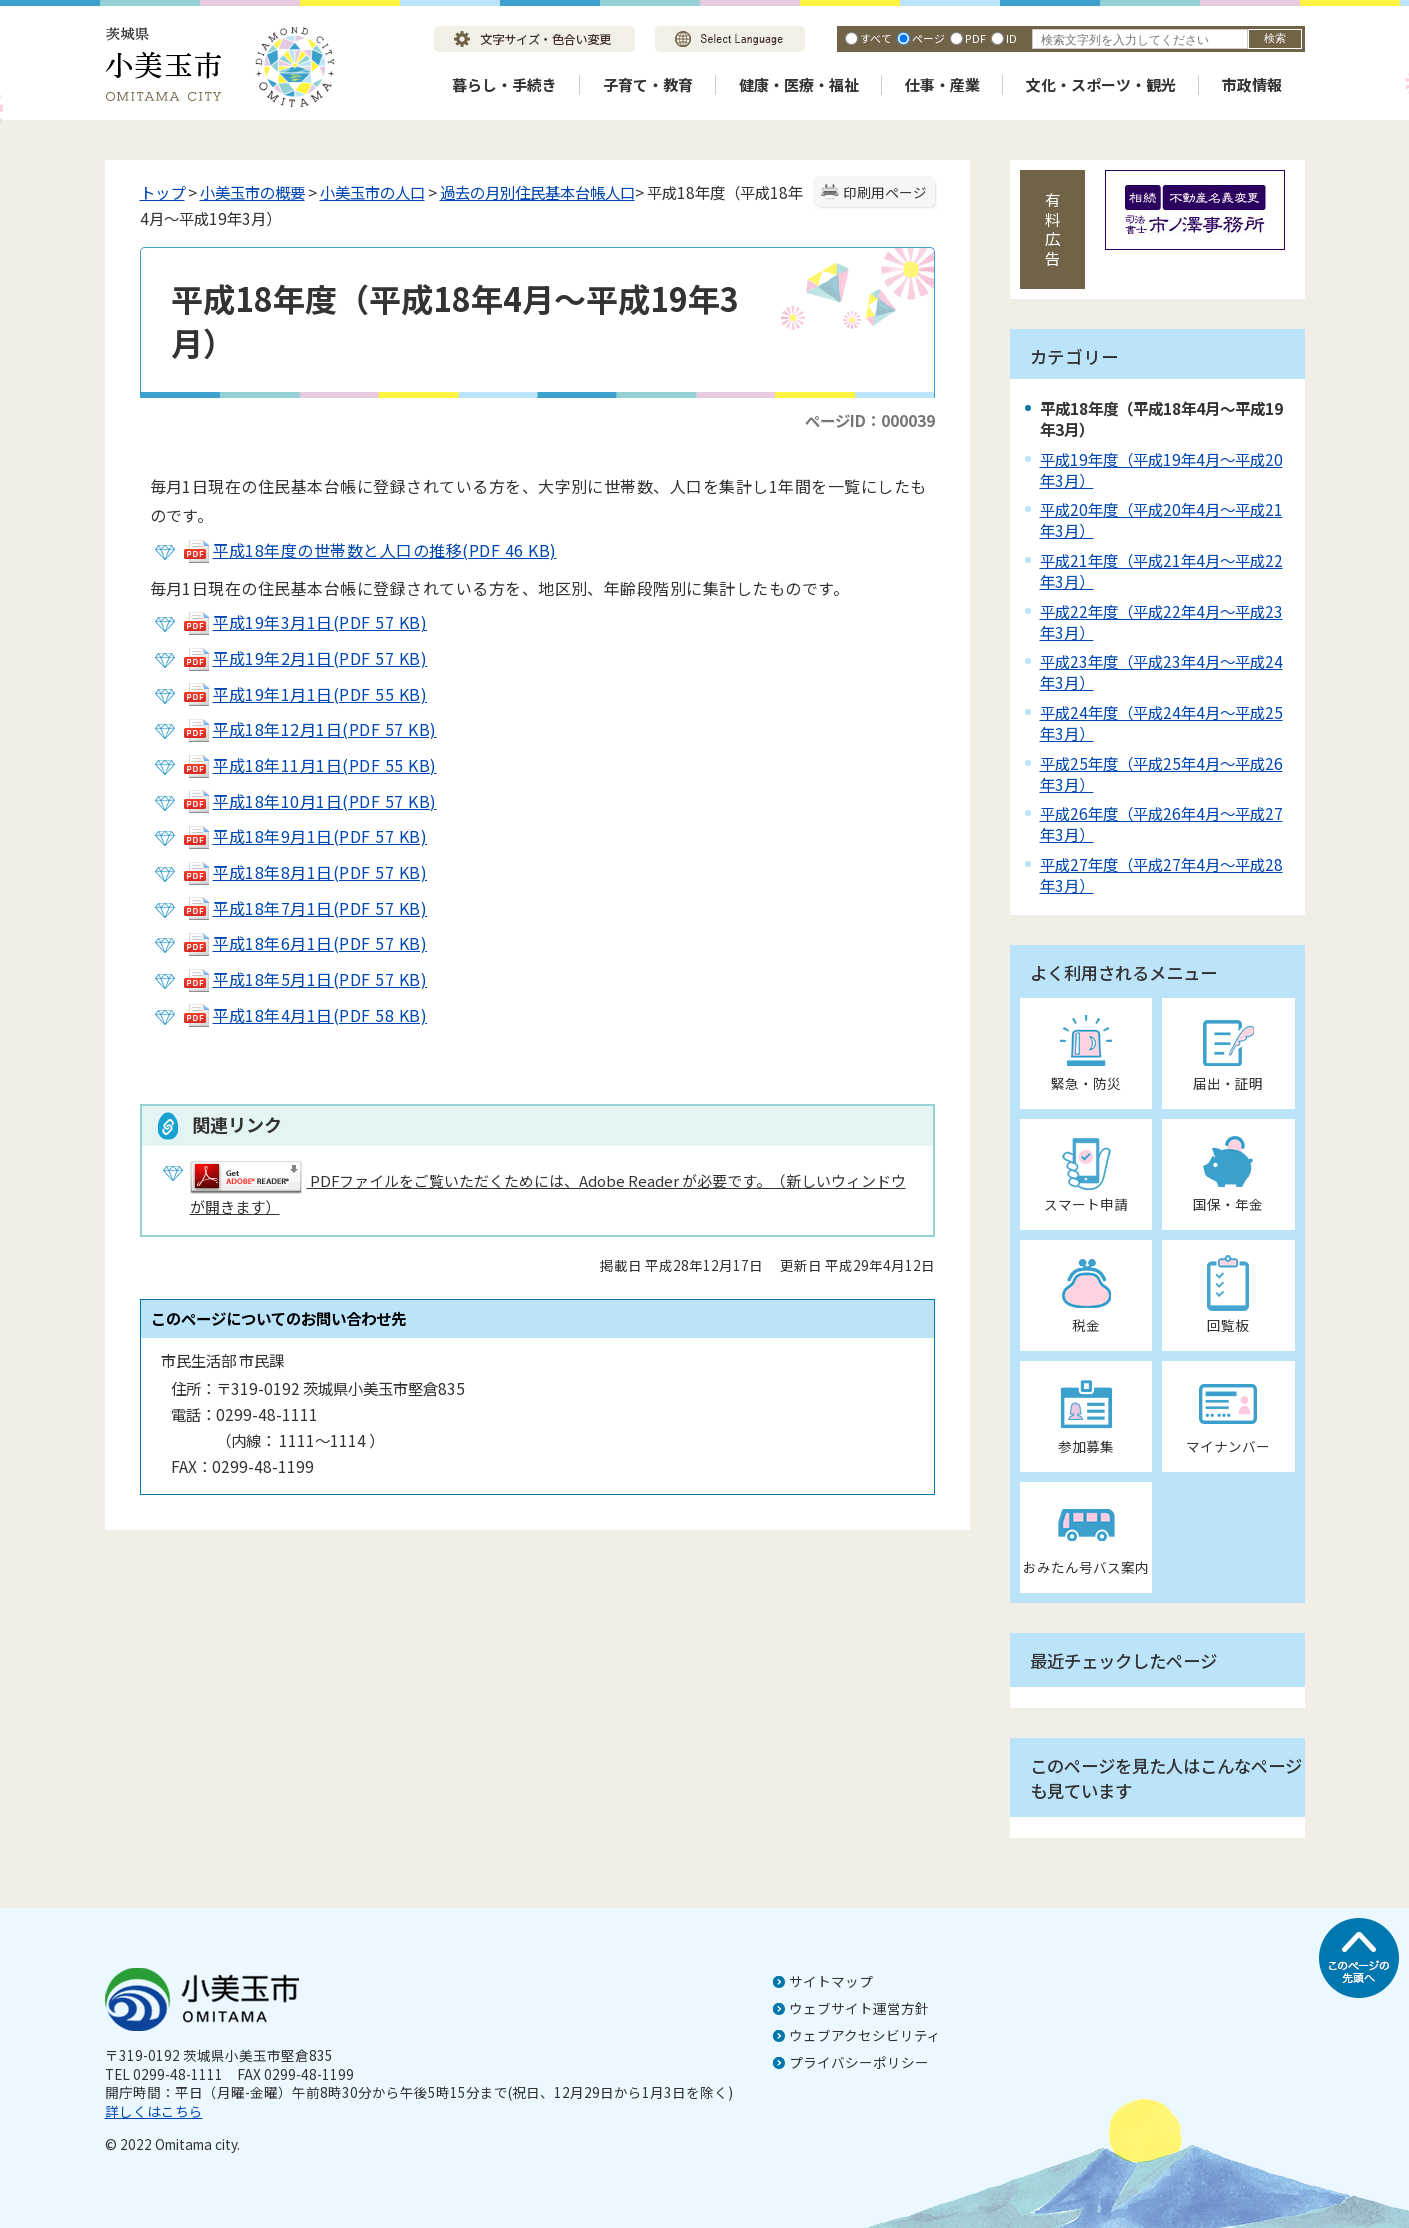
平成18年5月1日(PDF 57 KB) (305, 979)
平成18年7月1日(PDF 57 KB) (305, 908)
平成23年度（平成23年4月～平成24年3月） (1161, 671)
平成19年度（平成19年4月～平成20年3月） (1161, 469)
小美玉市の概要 (252, 192)
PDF (975, 38)
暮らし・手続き (504, 84)
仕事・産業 (942, 84)
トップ (162, 192)
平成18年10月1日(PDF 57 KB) (309, 801)
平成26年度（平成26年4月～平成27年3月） (1161, 823)
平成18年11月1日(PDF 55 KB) (309, 765)
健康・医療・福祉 (799, 84)
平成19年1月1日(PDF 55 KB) (305, 694)
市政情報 (1252, 84)
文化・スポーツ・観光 (1101, 84)
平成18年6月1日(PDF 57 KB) (305, 943)
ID (1011, 38)
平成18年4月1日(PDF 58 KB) (305, 1015)
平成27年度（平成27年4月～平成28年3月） (1161, 874)
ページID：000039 (870, 420)
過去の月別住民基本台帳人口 (537, 192)
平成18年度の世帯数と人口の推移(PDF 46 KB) (369, 550)
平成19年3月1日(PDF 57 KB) (305, 622)
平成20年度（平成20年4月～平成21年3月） (1161, 519)
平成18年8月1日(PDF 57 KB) (305, 872)
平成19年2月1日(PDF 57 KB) (305, 658)
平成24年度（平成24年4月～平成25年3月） (1161, 722)
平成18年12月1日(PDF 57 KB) (309, 729)
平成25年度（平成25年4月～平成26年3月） (1161, 773)
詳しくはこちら (154, 2111)
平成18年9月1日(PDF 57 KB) (305, 836)
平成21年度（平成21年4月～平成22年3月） (1161, 570)
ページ (928, 38)
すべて (876, 38)
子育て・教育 (648, 84)
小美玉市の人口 (372, 192)
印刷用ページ (885, 192)
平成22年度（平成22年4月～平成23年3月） (1161, 621)
